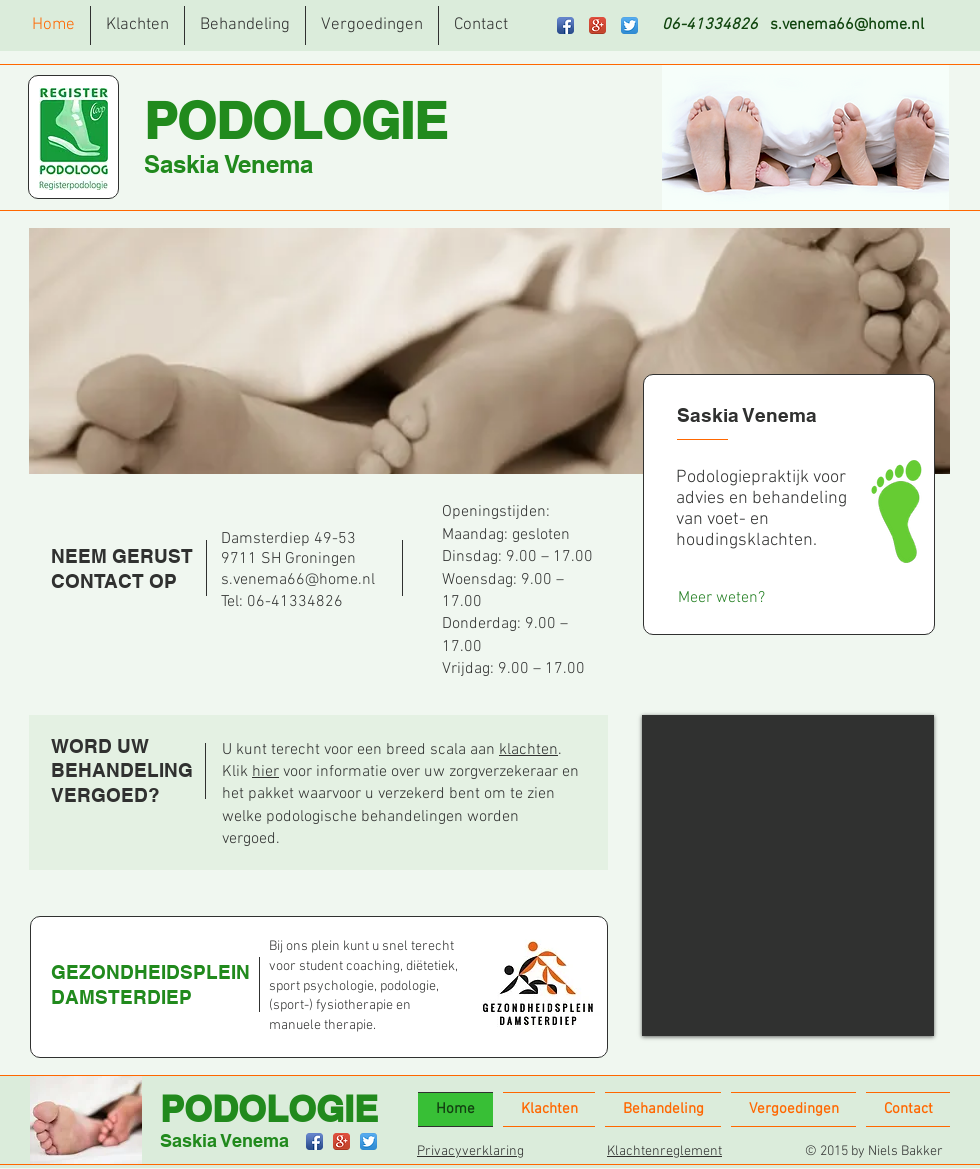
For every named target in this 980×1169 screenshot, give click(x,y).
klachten (528, 750)
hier (265, 772)
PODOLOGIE (295, 120)
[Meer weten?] (721, 597)
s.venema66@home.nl (847, 25)
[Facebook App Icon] (565, 25)
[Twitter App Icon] (629, 25)
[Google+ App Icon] (597, 25)
